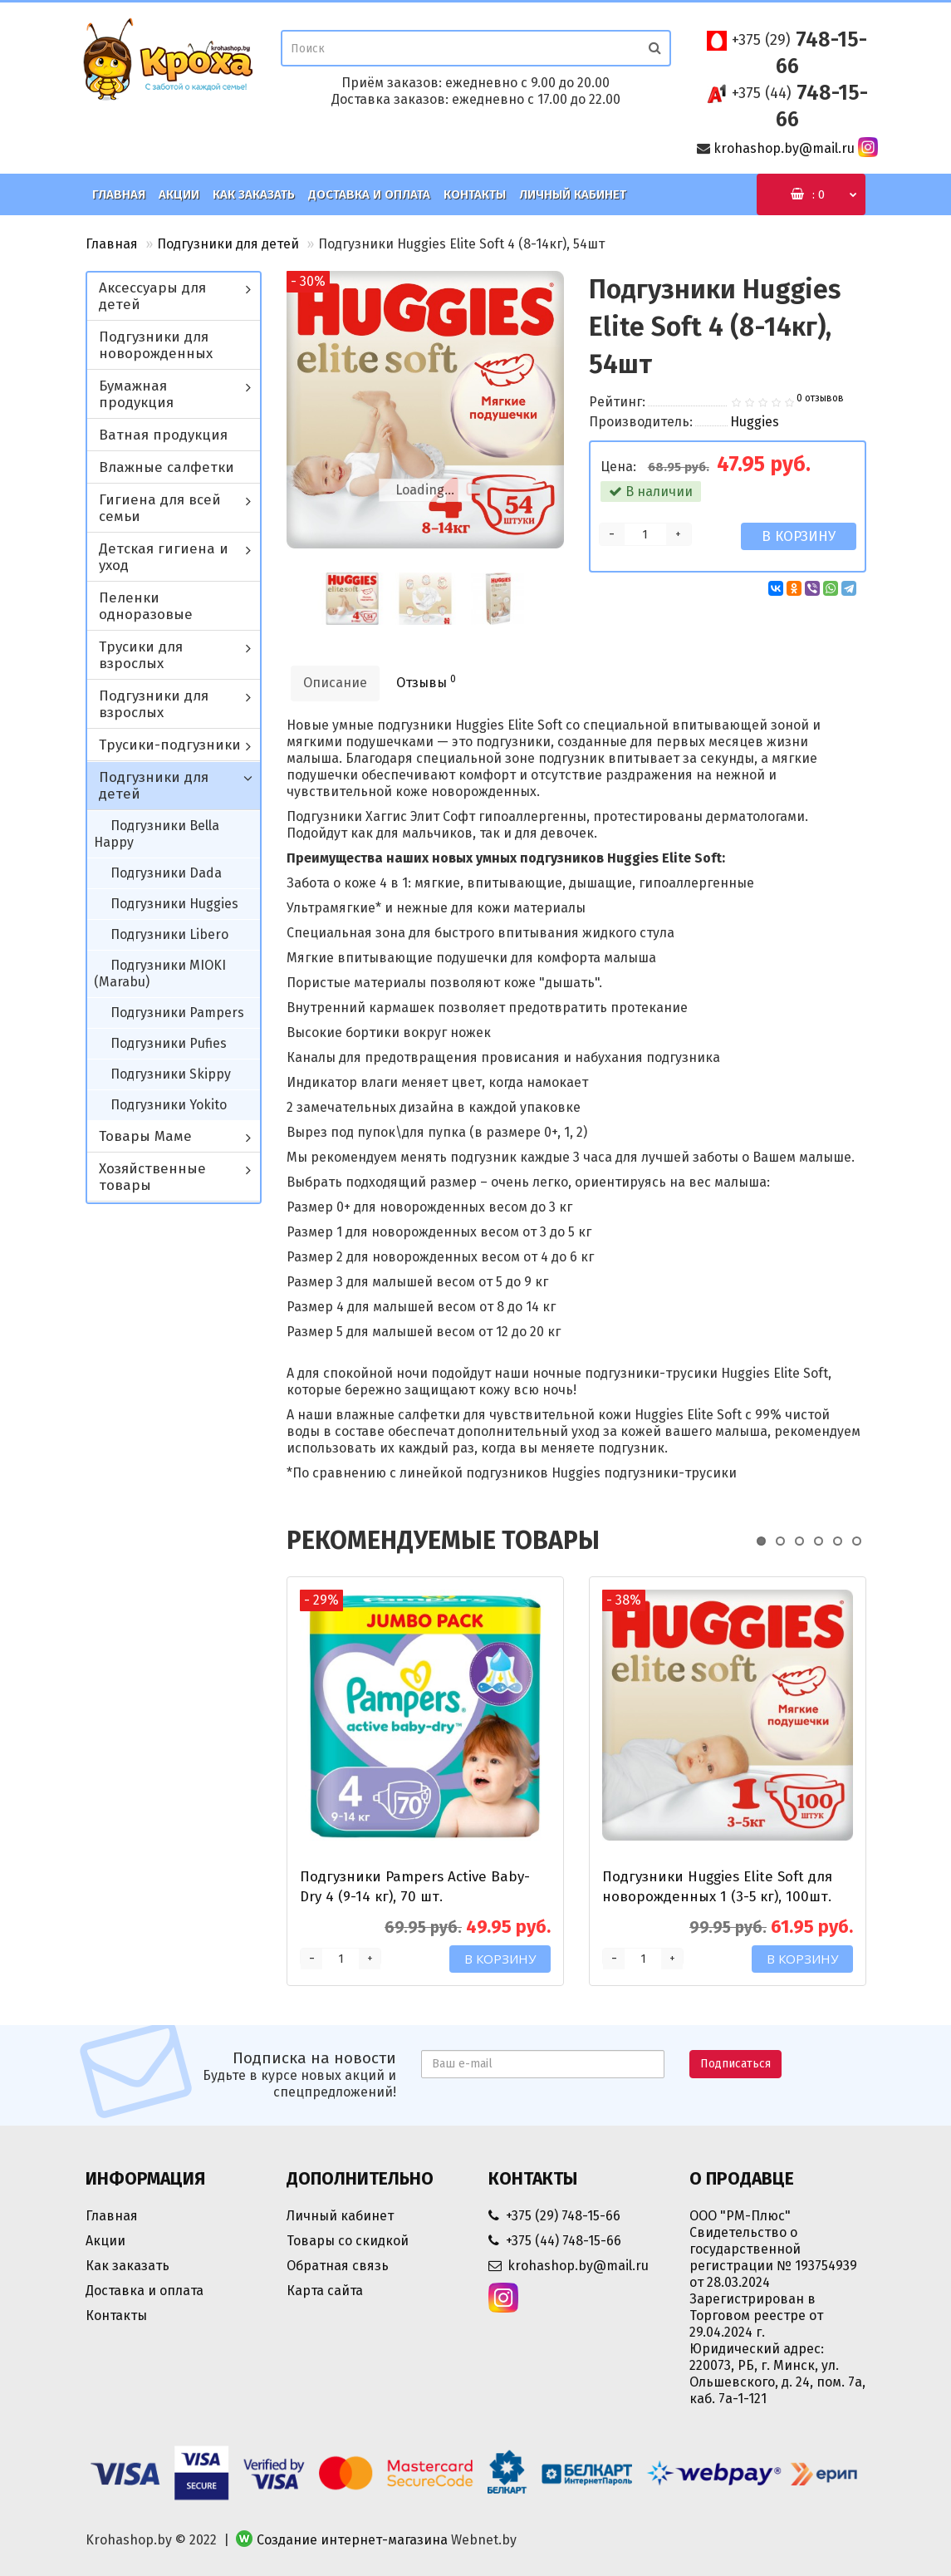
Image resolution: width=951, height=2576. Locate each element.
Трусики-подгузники (170, 745)
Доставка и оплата (369, 194)
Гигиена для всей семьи (160, 508)
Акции (179, 194)
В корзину (799, 536)
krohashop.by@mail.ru (784, 148)
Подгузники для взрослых (153, 704)
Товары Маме (145, 1136)
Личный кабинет (572, 194)
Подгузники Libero (169, 934)
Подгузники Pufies (168, 1043)
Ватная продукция (163, 435)
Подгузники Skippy (170, 1074)
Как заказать (254, 194)
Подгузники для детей (228, 244)
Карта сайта (325, 2290)
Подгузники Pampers (177, 1012)
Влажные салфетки (166, 467)
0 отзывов (820, 398)
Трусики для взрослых (141, 655)
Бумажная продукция (136, 394)
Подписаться (735, 2064)
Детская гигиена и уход (163, 557)
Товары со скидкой (348, 2241)
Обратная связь (338, 2266)
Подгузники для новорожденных (156, 345)
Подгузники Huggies (174, 904)
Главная (118, 194)
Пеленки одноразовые (146, 606)
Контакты (475, 194)
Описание (335, 683)
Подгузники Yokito (168, 1105)
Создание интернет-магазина (352, 2540)
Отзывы (426, 682)
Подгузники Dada (166, 873)
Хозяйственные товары (152, 1177)
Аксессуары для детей (152, 296)
